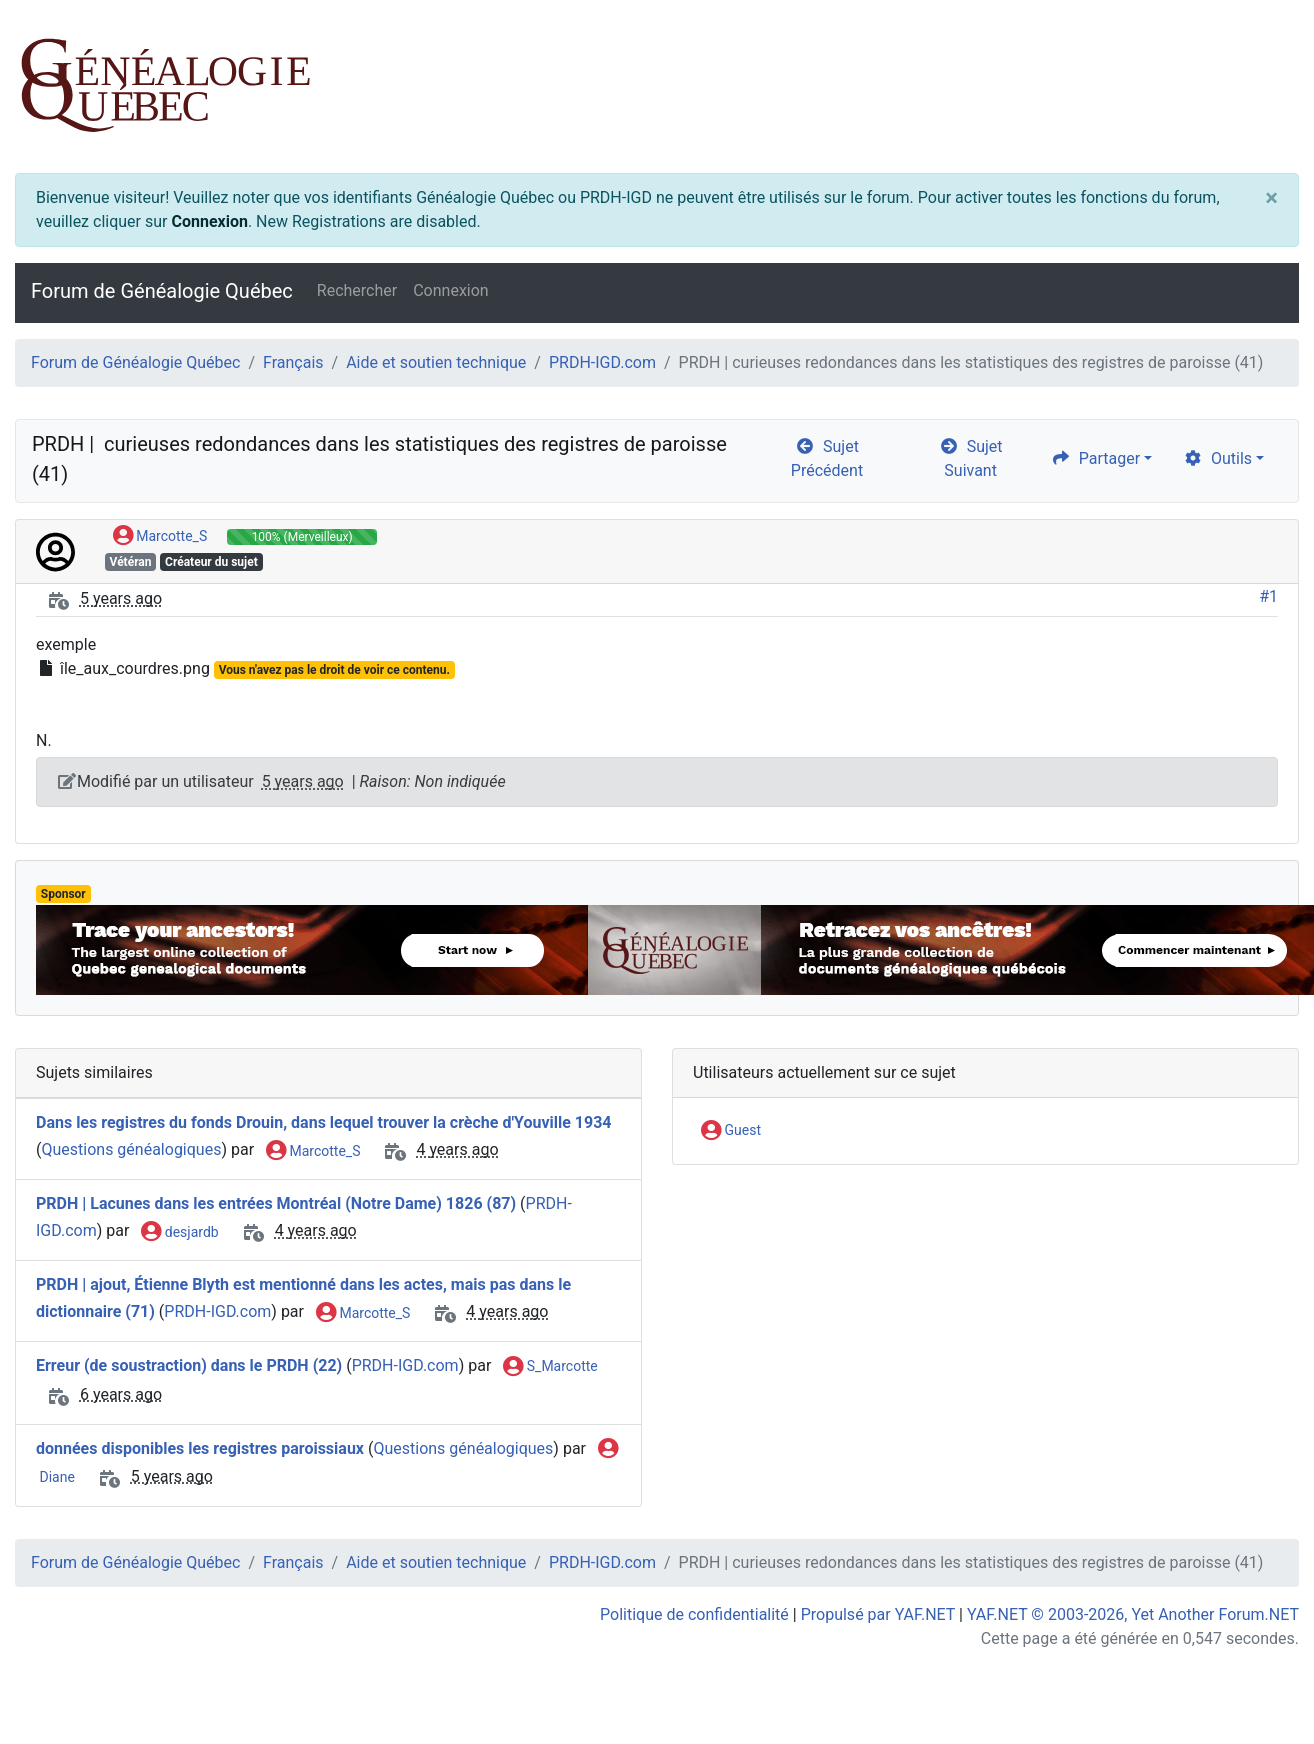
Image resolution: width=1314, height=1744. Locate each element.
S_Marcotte (550, 1367)
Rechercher (357, 290)
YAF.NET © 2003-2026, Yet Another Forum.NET (1133, 1614)
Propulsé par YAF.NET (878, 1614)
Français (293, 362)
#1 (1268, 596)
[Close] (1271, 198)
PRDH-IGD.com (602, 362)
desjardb (179, 1233)
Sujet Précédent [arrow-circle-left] (827, 458)
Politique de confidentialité (694, 1614)
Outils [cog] (1217, 458)
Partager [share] (1095, 458)
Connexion (209, 221)
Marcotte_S (160, 537)
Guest (731, 1131)
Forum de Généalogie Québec (162, 291)
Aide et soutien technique (436, 362)
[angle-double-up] (1259, 1681)
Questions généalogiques (131, 1150)
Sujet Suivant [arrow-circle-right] (971, 458)
